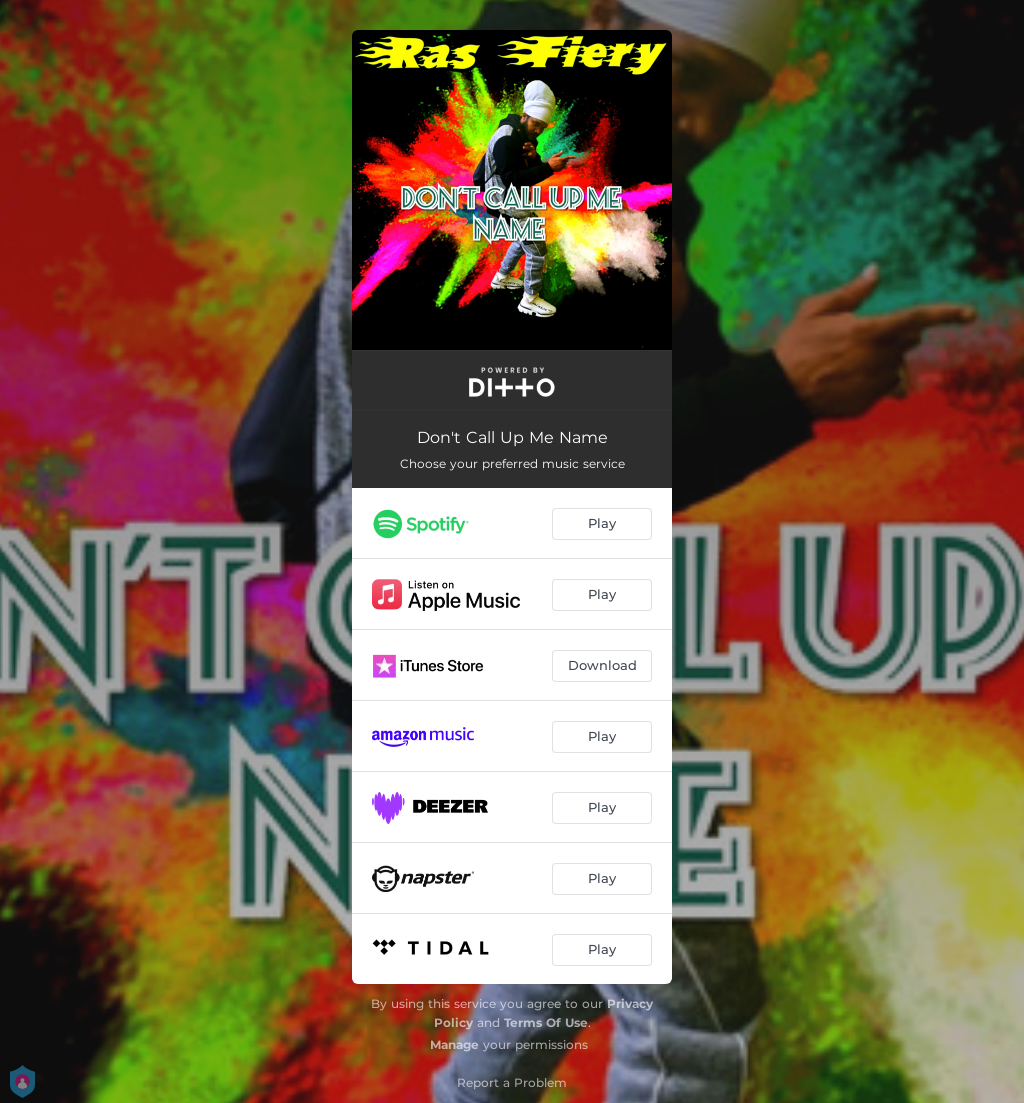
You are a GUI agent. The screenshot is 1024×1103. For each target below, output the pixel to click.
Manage (454, 1044)
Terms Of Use (546, 1022)
